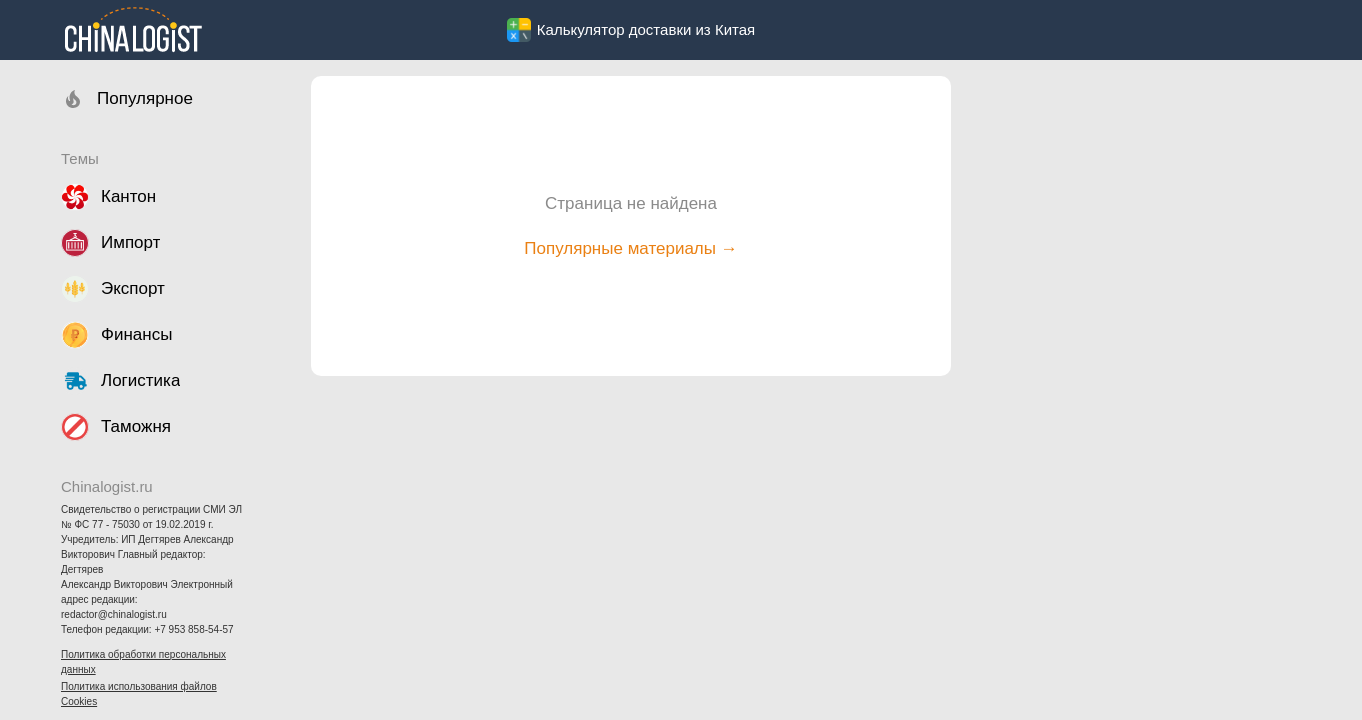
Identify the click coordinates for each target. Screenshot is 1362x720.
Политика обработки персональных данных (143, 662)
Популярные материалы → (630, 248)
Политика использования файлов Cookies (139, 694)
